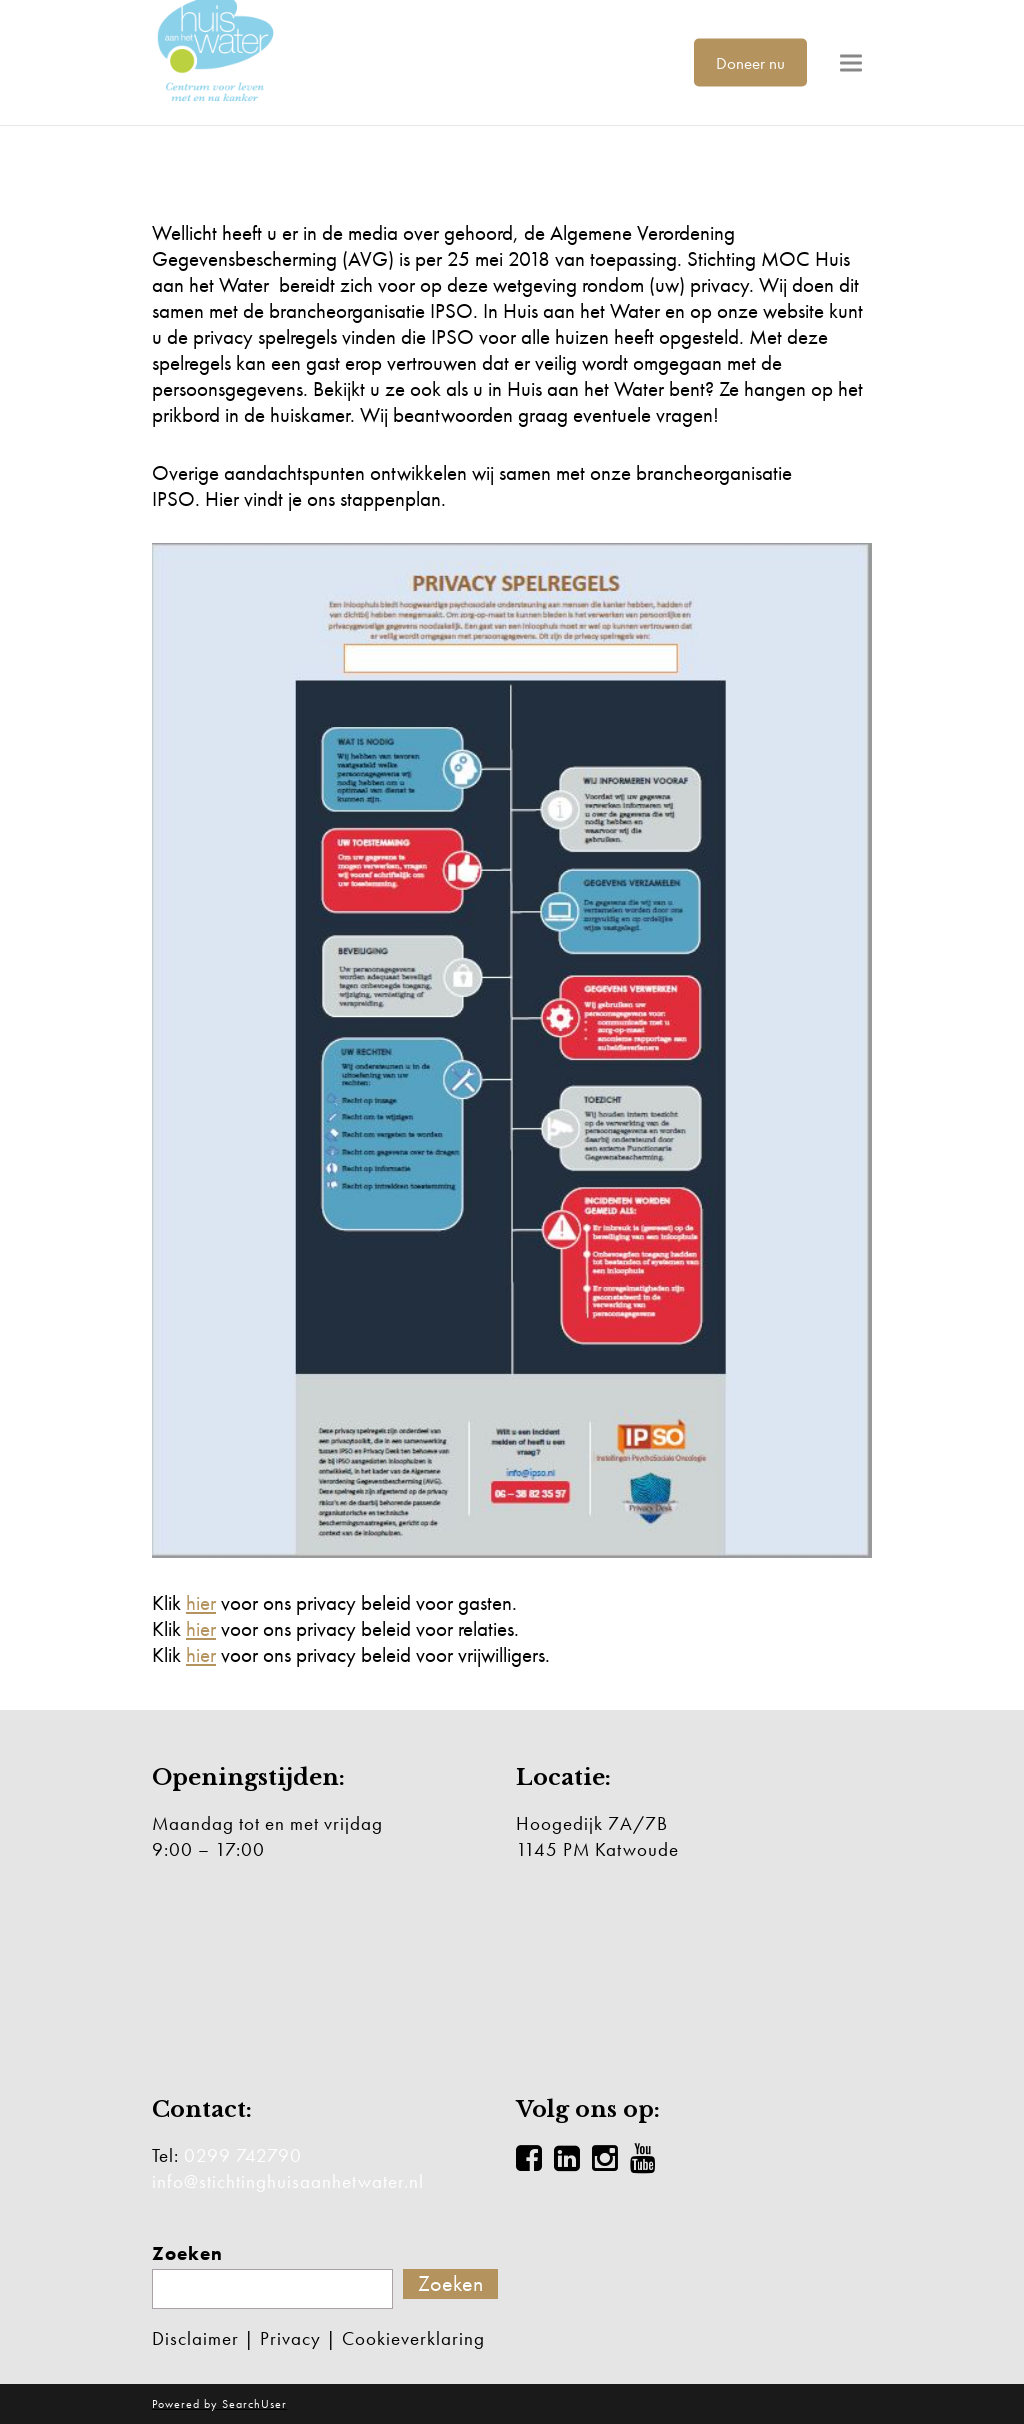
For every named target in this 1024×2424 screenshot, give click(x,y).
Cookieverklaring (413, 2338)
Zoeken (187, 2254)
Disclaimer (195, 2338)
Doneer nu (750, 62)
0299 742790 (243, 2155)
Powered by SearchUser (219, 2404)
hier (201, 1602)
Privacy (290, 2338)
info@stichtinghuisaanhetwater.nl (288, 2181)
